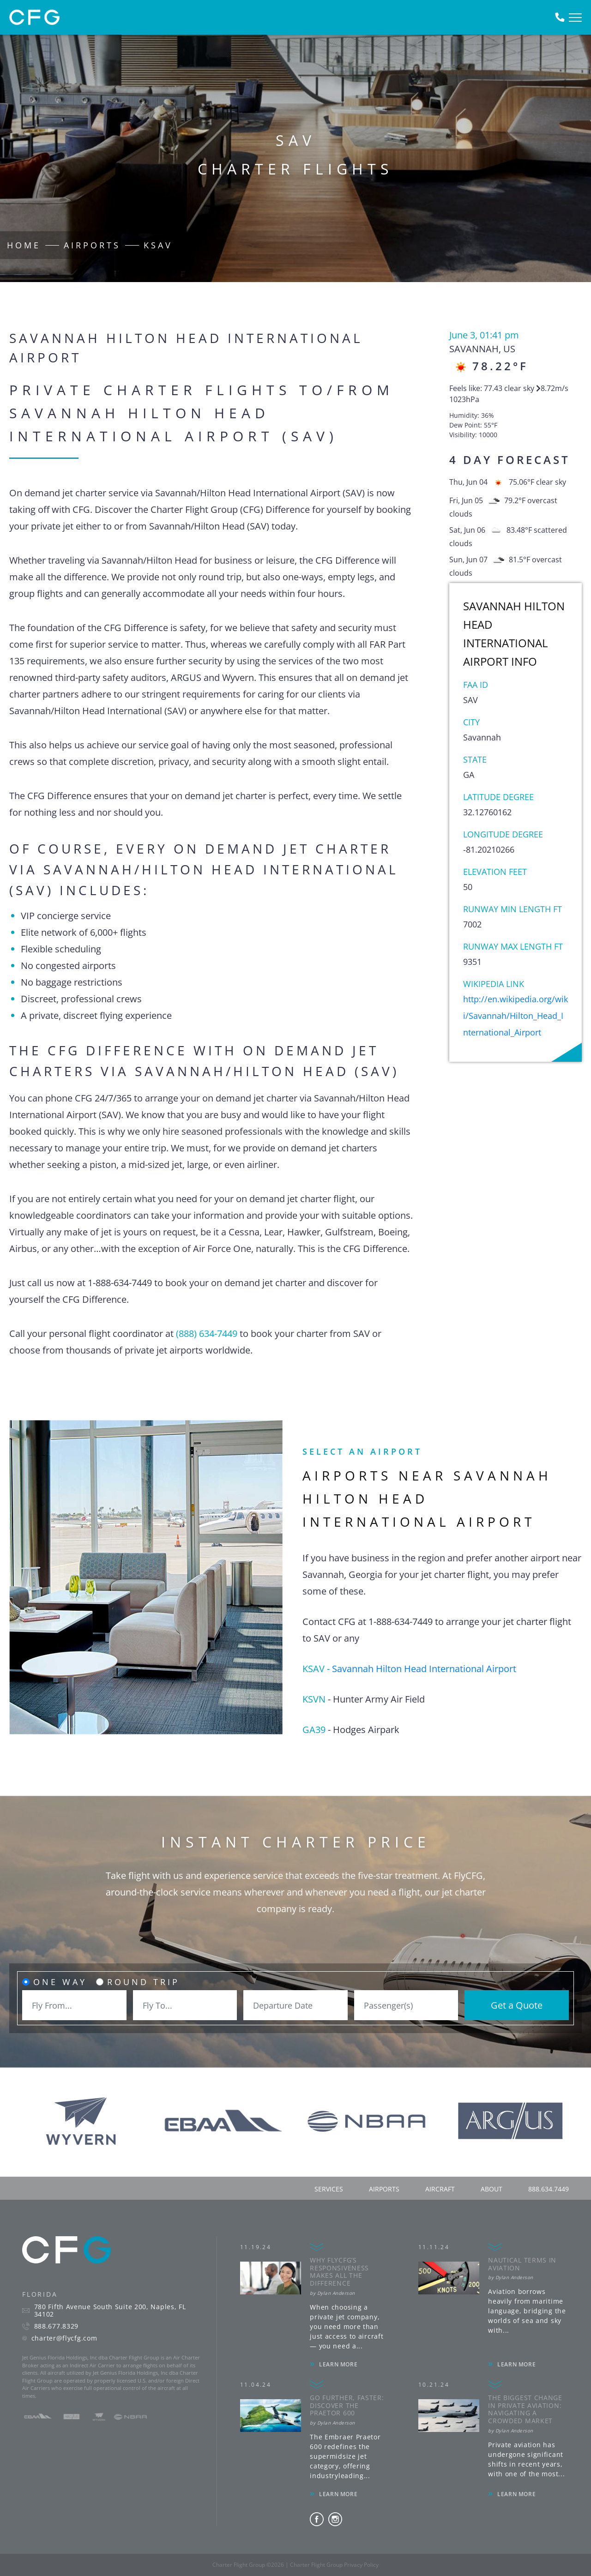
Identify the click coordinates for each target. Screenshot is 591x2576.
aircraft (440, 2189)
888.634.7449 (548, 2189)
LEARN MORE (338, 2364)
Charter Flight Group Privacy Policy (334, 2565)
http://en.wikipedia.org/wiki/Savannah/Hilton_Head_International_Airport (515, 1015)
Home (24, 245)
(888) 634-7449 (206, 1333)
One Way (60, 1981)
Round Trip (143, 1981)
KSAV (158, 245)
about (491, 2189)
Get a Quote (517, 2005)
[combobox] (74, 2005)
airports (384, 2189)
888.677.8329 (56, 2326)
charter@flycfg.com (64, 2338)
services (328, 2189)
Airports (92, 245)
